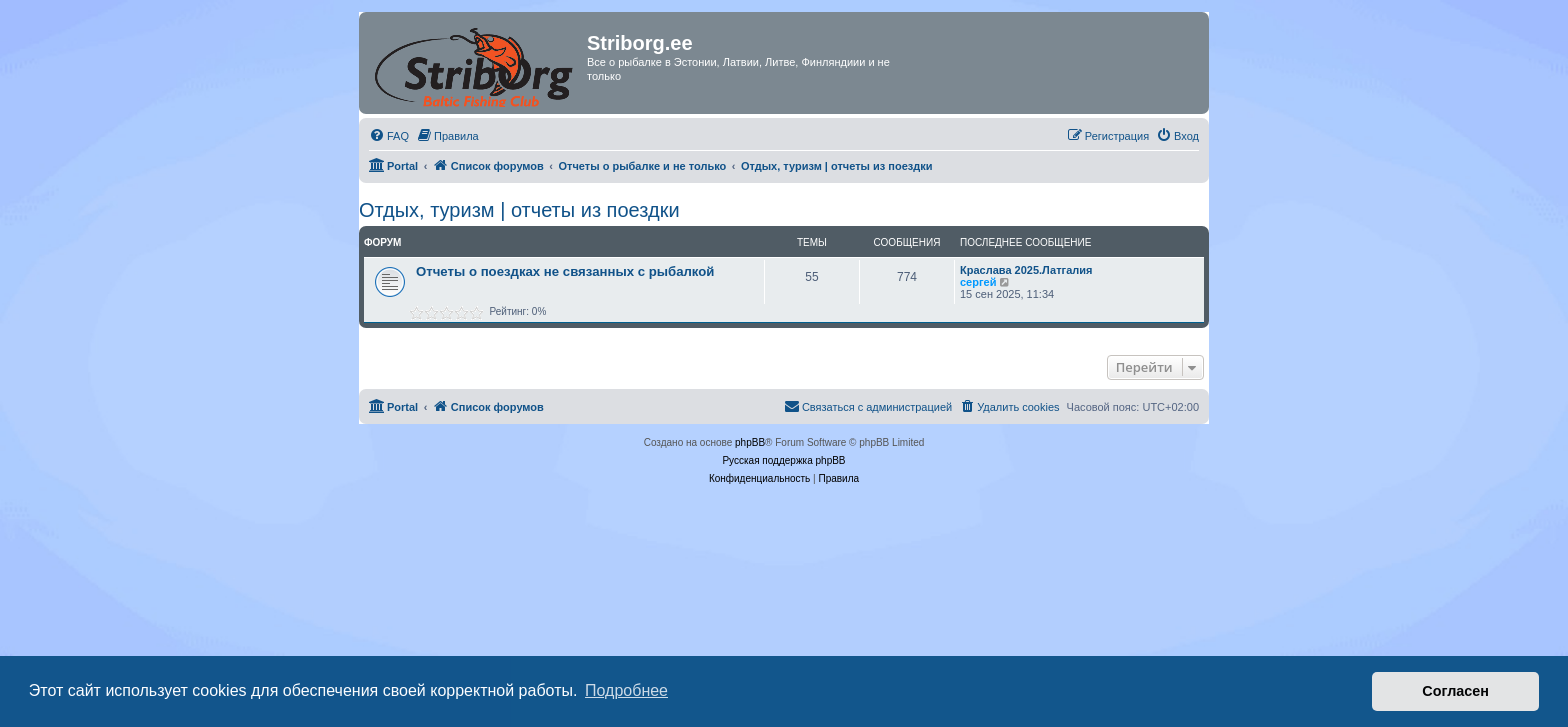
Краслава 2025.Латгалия (1026, 270)
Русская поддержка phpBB (783, 460)
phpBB (750, 442)
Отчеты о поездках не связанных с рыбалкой (565, 271)
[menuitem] (389, 136)
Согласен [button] (1455, 691)
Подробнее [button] (626, 690)
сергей (978, 282)
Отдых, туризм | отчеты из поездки (519, 210)
